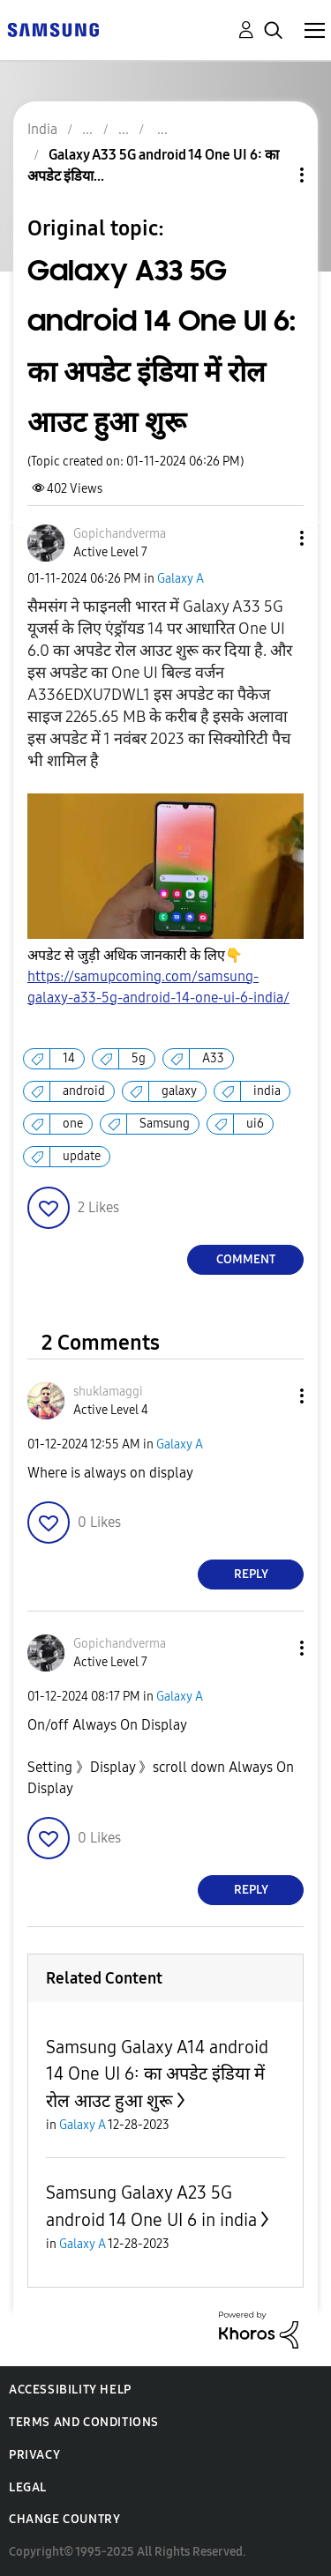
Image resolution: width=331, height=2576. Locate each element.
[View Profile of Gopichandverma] (119, 533)
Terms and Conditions (84, 2422)
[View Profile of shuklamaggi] (108, 1391)
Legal (28, 2487)
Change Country (64, 2519)
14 (69, 1058)
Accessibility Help (70, 2389)
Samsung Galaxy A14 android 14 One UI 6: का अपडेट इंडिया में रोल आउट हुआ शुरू (157, 2073)
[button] (273, 538)
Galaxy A (180, 578)
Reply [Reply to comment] (251, 1574)
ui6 (255, 1123)
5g (139, 1058)
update (82, 1156)
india (267, 1090)
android (84, 1090)
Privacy (34, 2454)
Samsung (164, 1123)
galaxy (179, 1090)
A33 (213, 1058)
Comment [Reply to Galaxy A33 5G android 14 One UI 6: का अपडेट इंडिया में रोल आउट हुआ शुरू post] (245, 1259)
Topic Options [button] (272, 175)
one (73, 1123)
